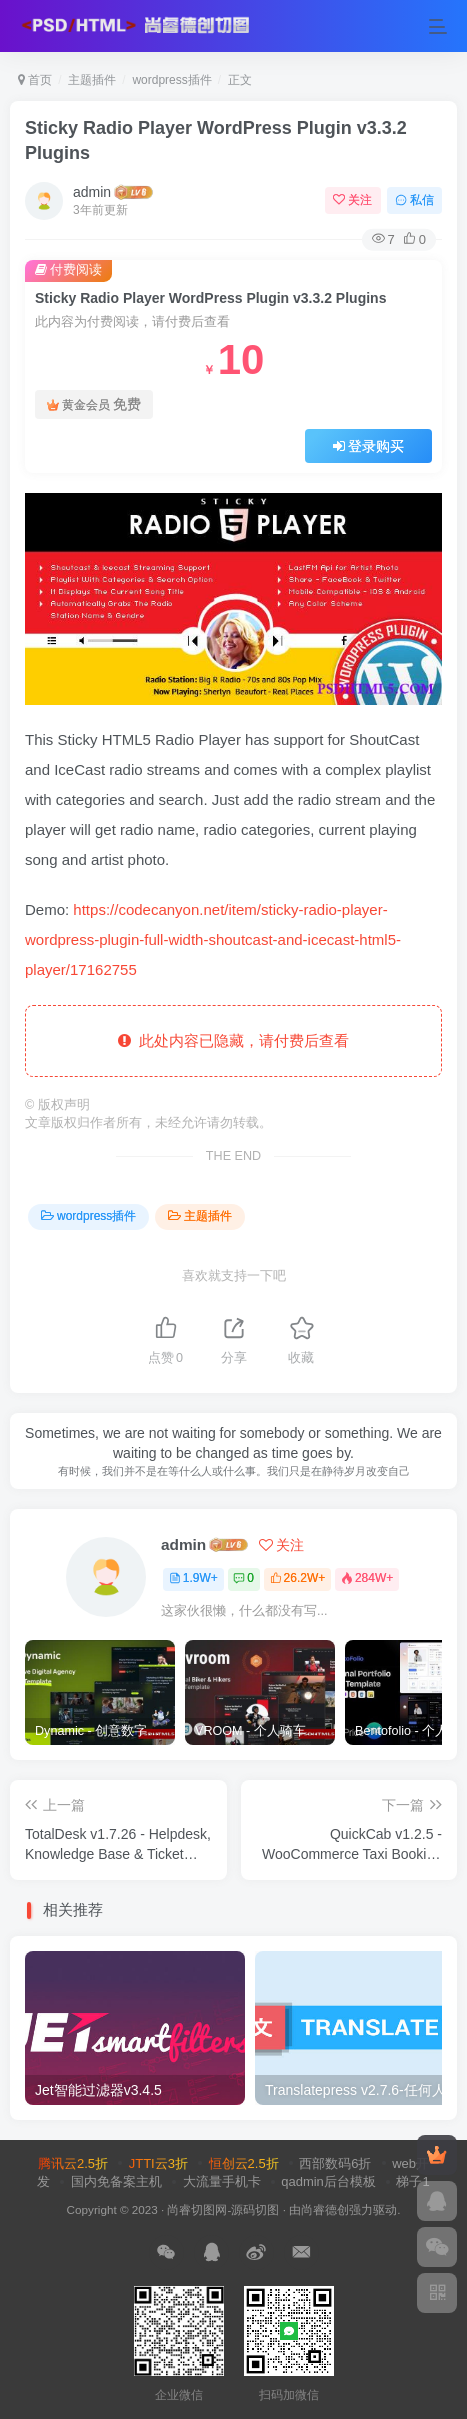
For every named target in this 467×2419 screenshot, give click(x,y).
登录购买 (369, 446)
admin (92, 192)
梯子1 (412, 2181)
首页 (35, 80)
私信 (414, 200)
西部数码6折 (335, 2163)
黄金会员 (94, 404)
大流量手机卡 (222, 2181)
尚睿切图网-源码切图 (223, 2209)
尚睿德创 (325, 2209)
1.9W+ (193, 1578)
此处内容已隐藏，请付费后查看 (233, 1040)
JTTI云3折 (158, 2163)
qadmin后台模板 (328, 2181)
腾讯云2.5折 (73, 2163)
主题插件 (92, 80)
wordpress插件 (171, 80)
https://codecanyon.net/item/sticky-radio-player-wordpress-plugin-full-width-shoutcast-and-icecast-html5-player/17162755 (213, 939)
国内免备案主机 (116, 2181)
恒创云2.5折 (244, 2163)
